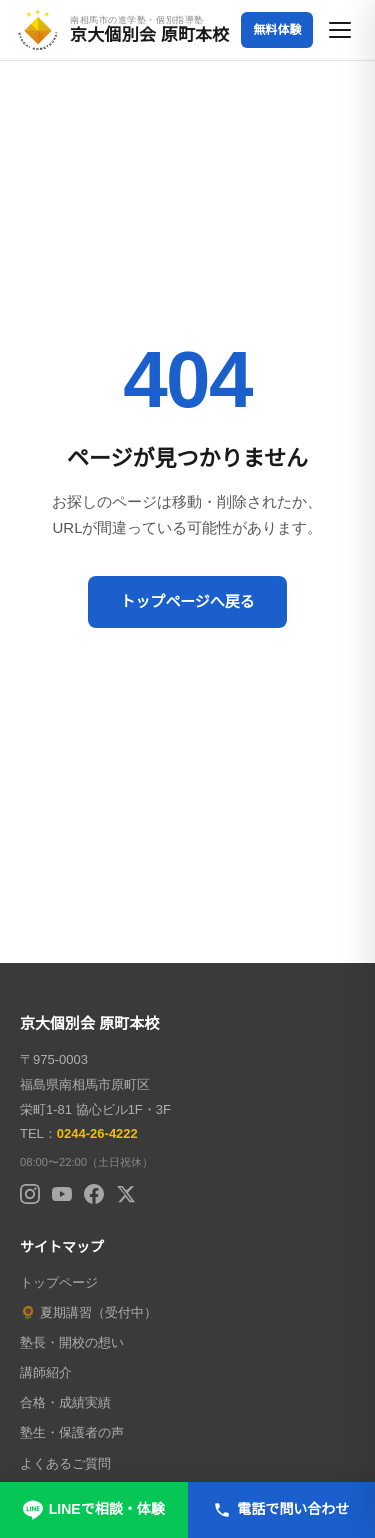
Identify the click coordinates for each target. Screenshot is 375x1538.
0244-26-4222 (97, 1133)
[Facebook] (94, 1194)
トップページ (59, 1282)
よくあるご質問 (65, 1463)
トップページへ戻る (187, 601)
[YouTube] (62, 1194)
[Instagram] (30, 1194)
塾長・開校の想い (72, 1342)
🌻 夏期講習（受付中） (88, 1312)
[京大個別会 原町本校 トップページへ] (122, 30)
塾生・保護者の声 (72, 1432)
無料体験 (277, 30)
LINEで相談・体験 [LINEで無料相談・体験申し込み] (94, 1510)
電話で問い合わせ (281, 1510)
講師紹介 (46, 1372)
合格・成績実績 (65, 1402)
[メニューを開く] (341, 30)
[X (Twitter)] (126, 1194)
